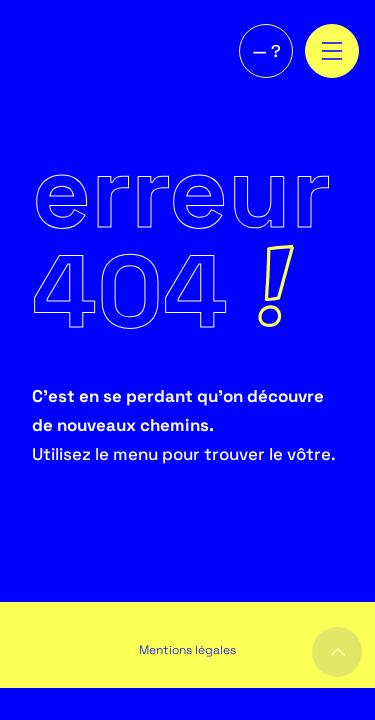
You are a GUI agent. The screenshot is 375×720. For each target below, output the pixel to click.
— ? (266, 51)
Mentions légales (187, 650)
